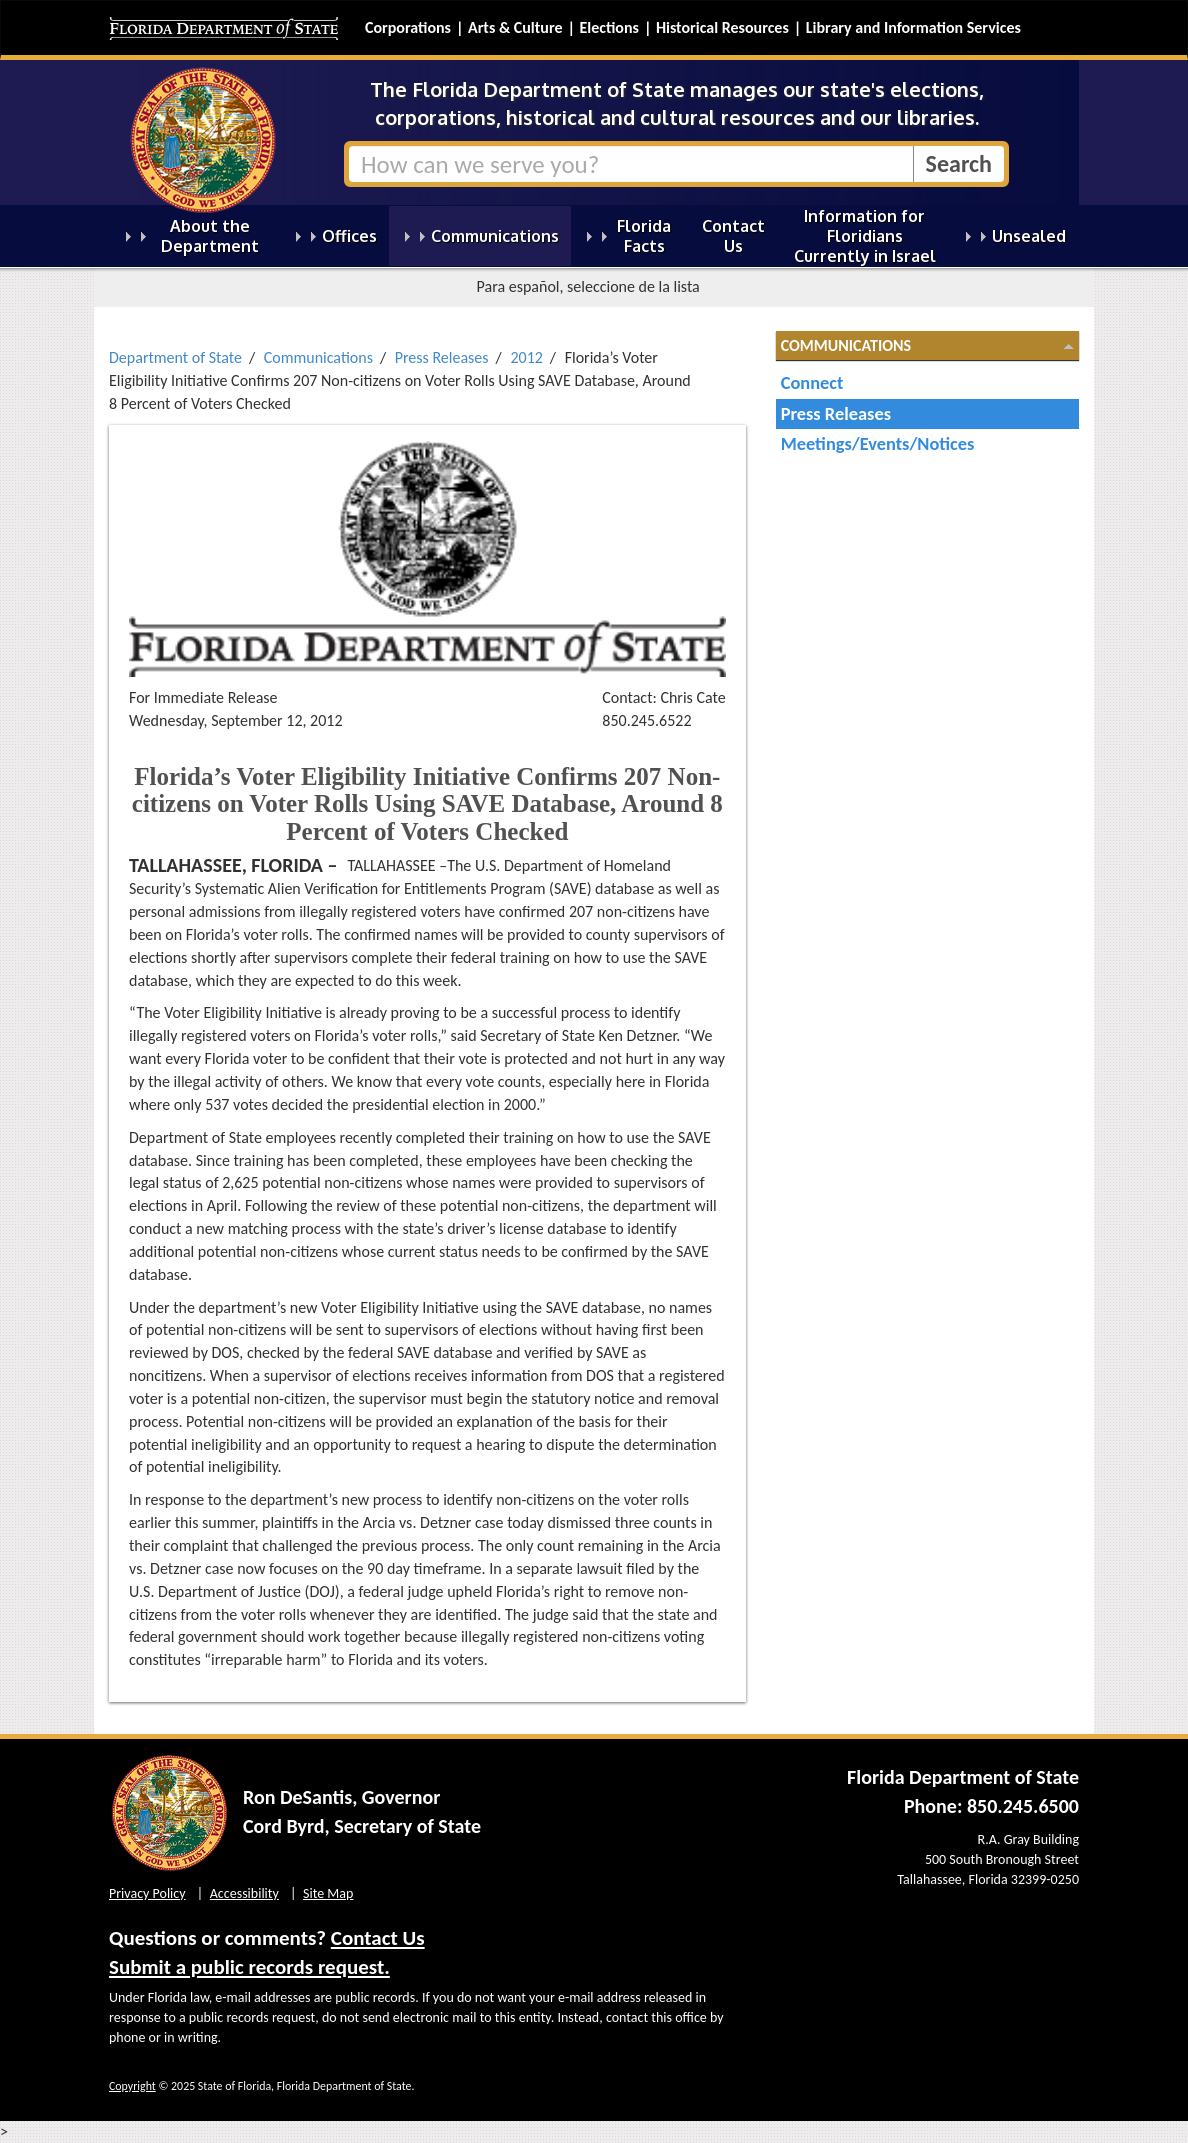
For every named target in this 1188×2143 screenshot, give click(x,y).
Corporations (408, 27)
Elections (608, 27)
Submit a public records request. (249, 1967)
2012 (526, 357)
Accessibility (244, 1893)
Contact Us (378, 1938)
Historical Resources (722, 27)
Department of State (175, 357)
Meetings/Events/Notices (878, 443)
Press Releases (442, 357)
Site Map (328, 1893)
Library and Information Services (913, 27)
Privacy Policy (147, 1893)
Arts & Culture (515, 27)
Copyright (132, 2086)
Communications (318, 357)
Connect (812, 382)
